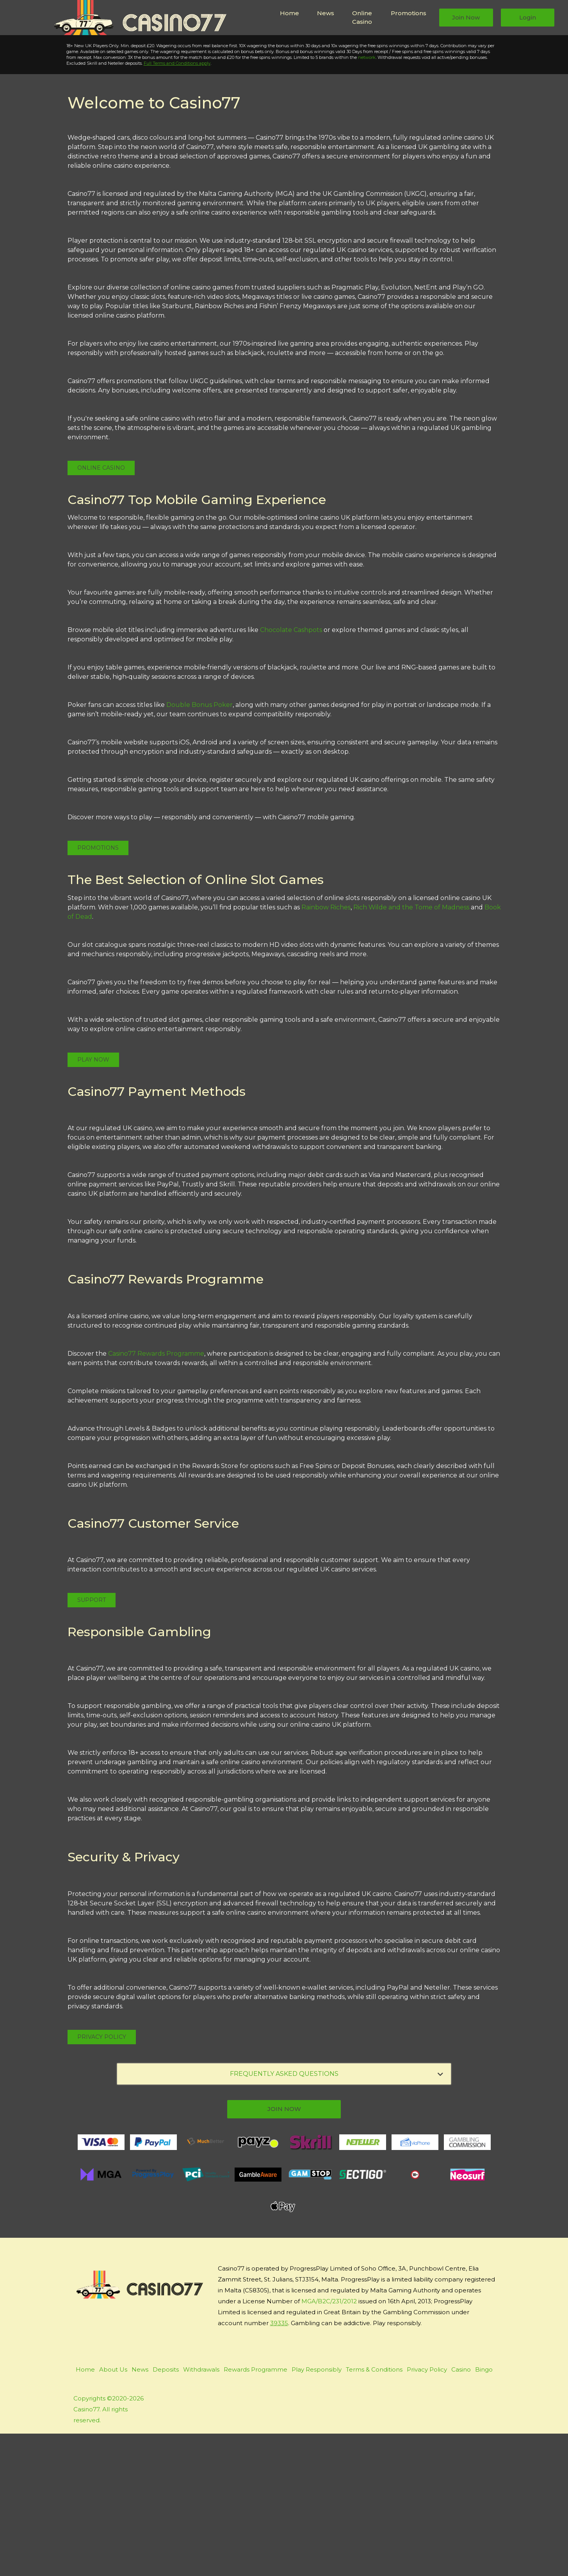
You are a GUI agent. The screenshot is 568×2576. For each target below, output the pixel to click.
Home (289, 13)
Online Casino (362, 17)
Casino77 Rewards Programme (156, 1496)
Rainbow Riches (326, 1049)
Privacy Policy (101, 2179)
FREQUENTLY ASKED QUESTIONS (336, 2216)
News (325, 13)
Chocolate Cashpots (291, 772)
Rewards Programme (255, 2512)
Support (91, 1742)
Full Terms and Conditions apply (167, 205)
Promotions (408, 13)
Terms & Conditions (374, 2512)
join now (284, 2251)
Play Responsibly (317, 2512)
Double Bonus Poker (199, 847)
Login (527, 17)
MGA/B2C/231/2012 (329, 2443)
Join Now (466, 17)
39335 (279, 2465)
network (357, 199)
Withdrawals (201, 2512)
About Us (113, 2512)
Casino (461, 2512)
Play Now (59, 133)
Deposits (166, 2512)
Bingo (484, 2512)
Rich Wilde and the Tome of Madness (411, 1049)
